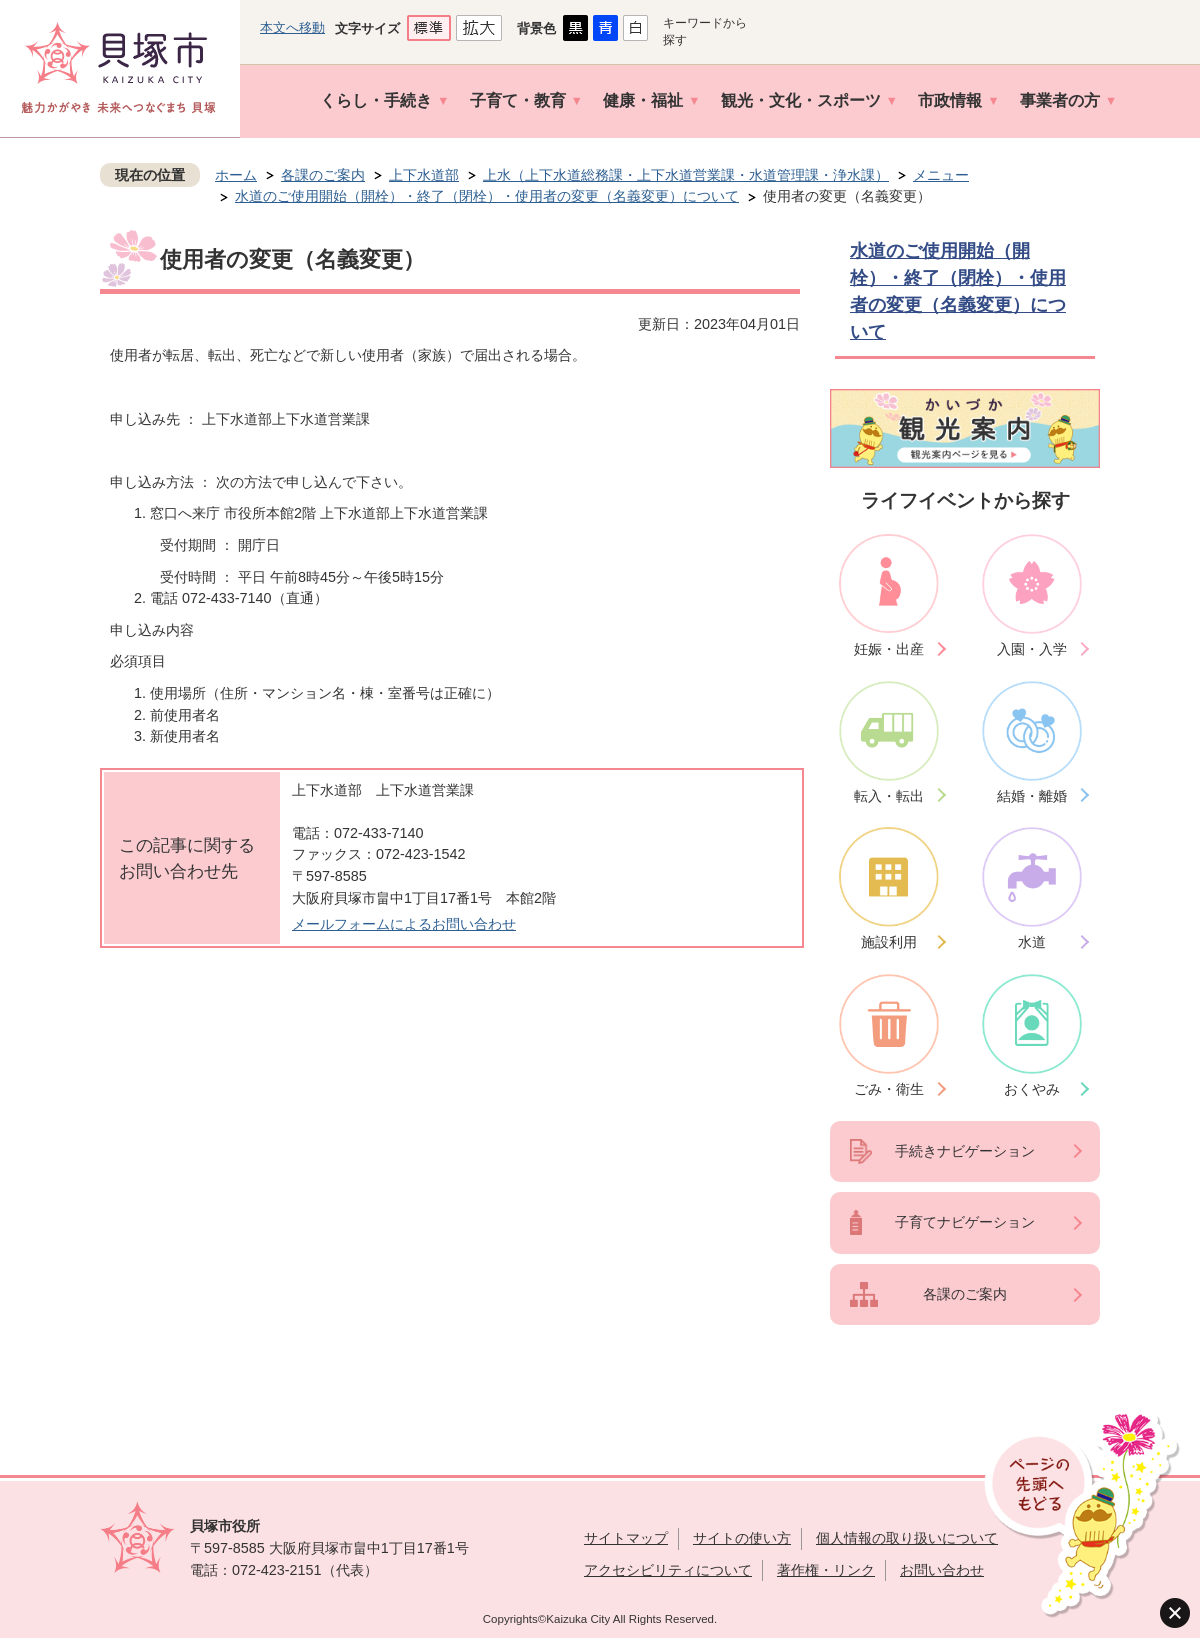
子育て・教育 (518, 100)
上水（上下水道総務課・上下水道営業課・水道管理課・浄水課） (686, 175)
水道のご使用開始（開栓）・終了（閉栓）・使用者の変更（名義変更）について (487, 196)
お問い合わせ (942, 1570)
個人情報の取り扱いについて (907, 1538)
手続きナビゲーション (965, 1151)
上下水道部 (424, 175)
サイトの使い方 (742, 1538)
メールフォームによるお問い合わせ (404, 924)
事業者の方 (1060, 100)
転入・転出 (889, 796)
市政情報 (950, 100)
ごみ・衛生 (889, 1089)
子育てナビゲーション (965, 1222)
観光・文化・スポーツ (801, 100)
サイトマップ (626, 1538)
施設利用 (889, 942)
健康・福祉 (643, 100)
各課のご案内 (323, 175)
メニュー (941, 175)
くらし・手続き (376, 100)
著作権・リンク (826, 1570)
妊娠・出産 (889, 649)
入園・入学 (1032, 649)
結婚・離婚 (1032, 796)
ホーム (236, 175)
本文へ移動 (292, 27)
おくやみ (1032, 1089)
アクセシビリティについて (668, 1570)
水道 (1032, 942)
